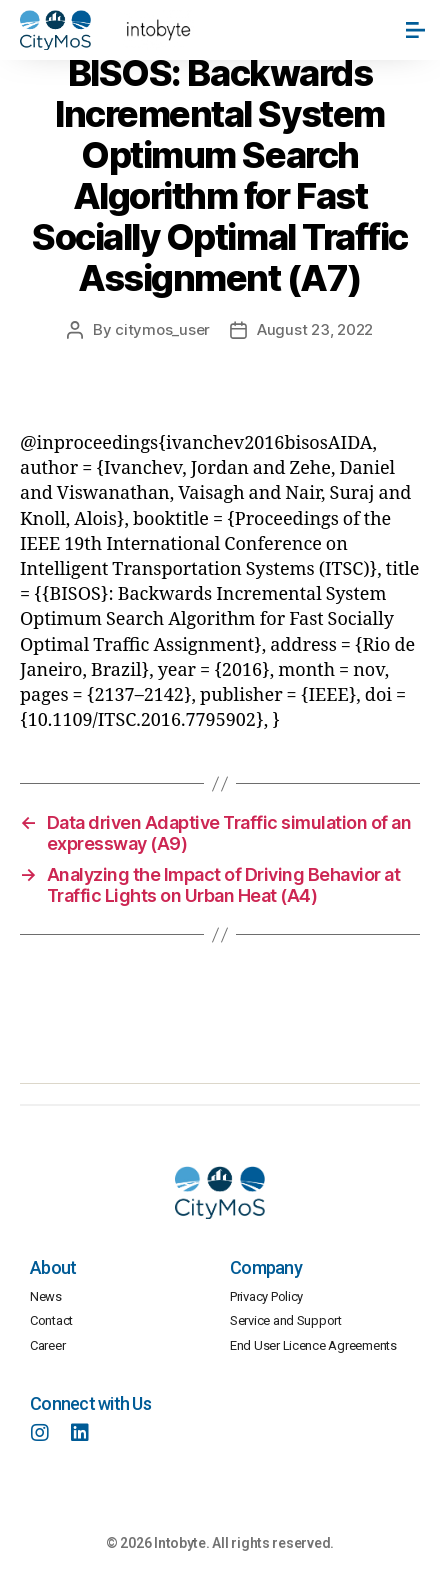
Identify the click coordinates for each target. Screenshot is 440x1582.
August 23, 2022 (315, 329)
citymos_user (162, 329)
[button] (416, 30)
